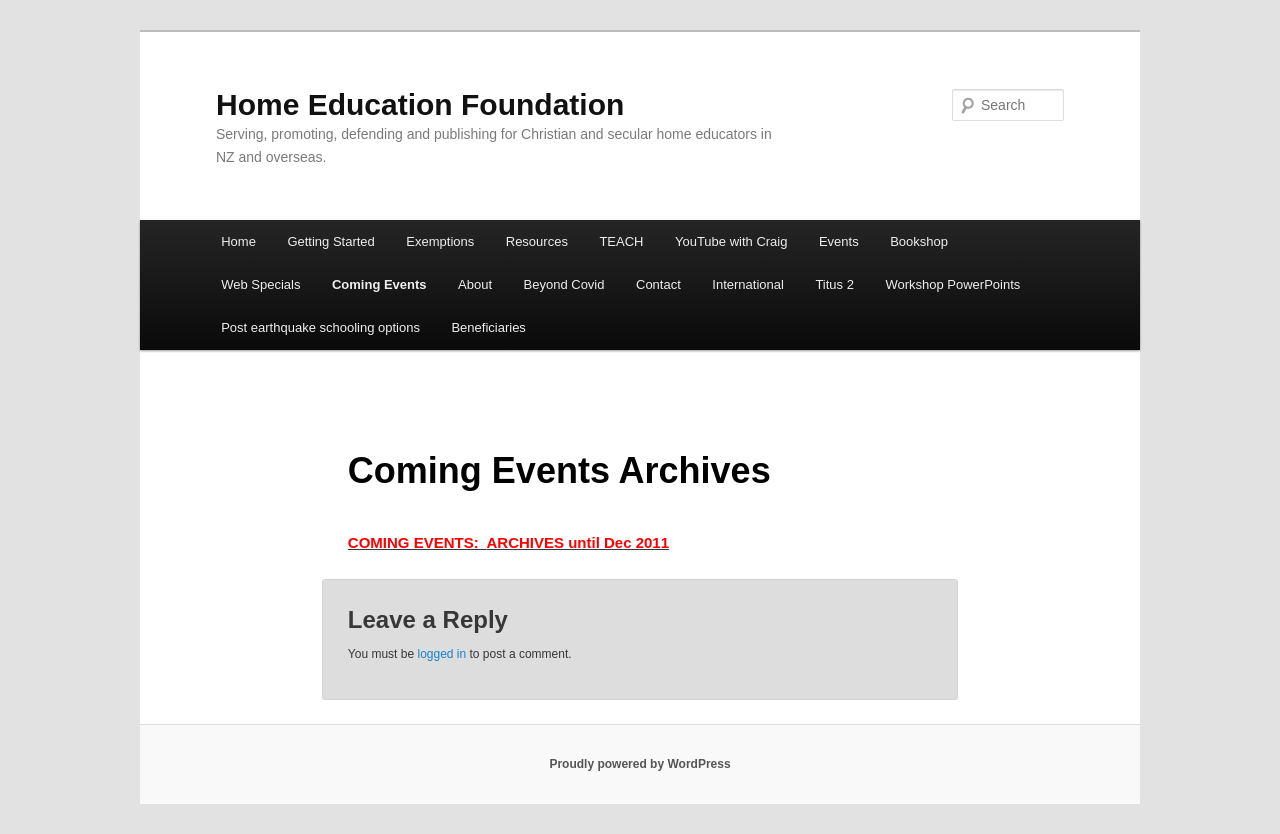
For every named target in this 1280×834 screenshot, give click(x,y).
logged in (441, 654)
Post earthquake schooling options (320, 327)
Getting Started (330, 241)
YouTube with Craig (731, 241)
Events (839, 241)
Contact (658, 284)
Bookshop (919, 241)
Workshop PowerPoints (952, 284)
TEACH (621, 241)
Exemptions (440, 241)
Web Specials (260, 284)
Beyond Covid (564, 284)
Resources (537, 241)
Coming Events (379, 284)
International (748, 284)
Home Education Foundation (420, 104)
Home (238, 241)
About (475, 284)
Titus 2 (834, 284)
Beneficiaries (488, 327)
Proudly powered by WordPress (639, 764)
